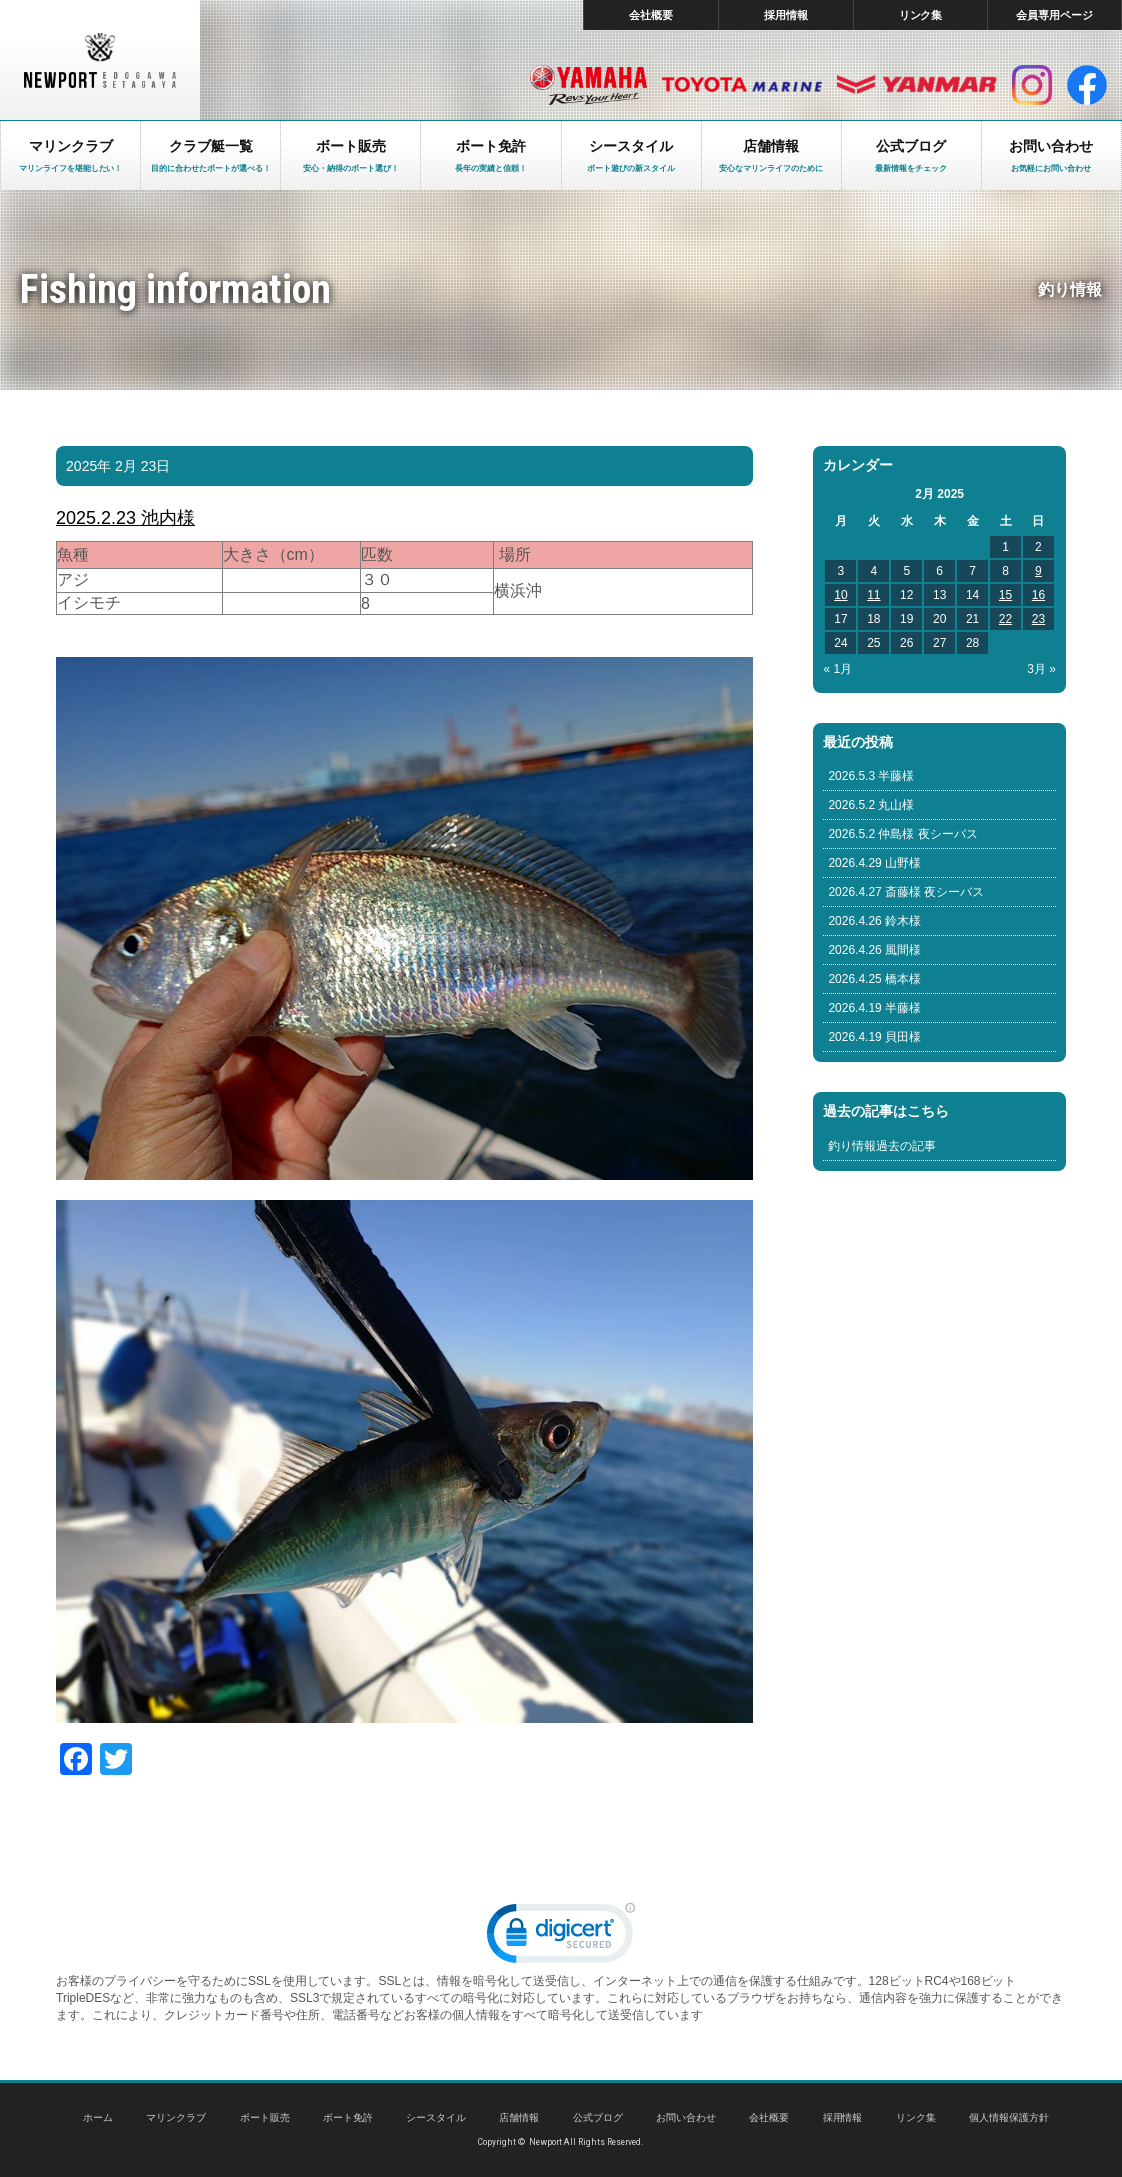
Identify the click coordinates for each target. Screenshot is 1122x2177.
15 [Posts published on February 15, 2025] (1005, 595)
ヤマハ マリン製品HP (588, 85)
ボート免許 (348, 2117)
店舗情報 (519, 2117)
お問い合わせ (686, 2117)
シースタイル (436, 2117)
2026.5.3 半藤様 (871, 776)
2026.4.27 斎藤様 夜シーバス (906, 892)
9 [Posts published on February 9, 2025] (1038, 571)
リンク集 (921, 15)
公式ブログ (598, 2117)
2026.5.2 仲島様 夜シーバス (902, 834)
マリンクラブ (176, 2117)
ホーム (98, 2117)
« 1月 (837, 669)
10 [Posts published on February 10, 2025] (840, 595)
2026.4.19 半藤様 (874, 1008)
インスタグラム (1032, 85)
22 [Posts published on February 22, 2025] (1005, 619)
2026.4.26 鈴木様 (874, 921)
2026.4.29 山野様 (874, 863)
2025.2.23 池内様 (125, 518)
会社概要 (651, 15)
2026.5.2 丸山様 (871, 805)
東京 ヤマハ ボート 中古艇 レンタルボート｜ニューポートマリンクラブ (100, 60)
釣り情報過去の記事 (882, 1146)
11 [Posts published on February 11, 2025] (873, 595)
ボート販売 (265, 2117)
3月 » (1041, 669)
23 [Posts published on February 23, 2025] (1038, 619)
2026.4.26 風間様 (874, 950)
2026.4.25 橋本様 (874, 979)
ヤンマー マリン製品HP (917, 85)
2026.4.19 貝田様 (874, 1037)
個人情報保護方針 (1009, 2117)
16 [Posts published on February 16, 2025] (1038, 595)
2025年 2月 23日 (118, 466)
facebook (1087, 85)
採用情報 (786, 15)
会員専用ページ (1054, 15)
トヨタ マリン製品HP (742, 85)
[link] (561, 1937)
